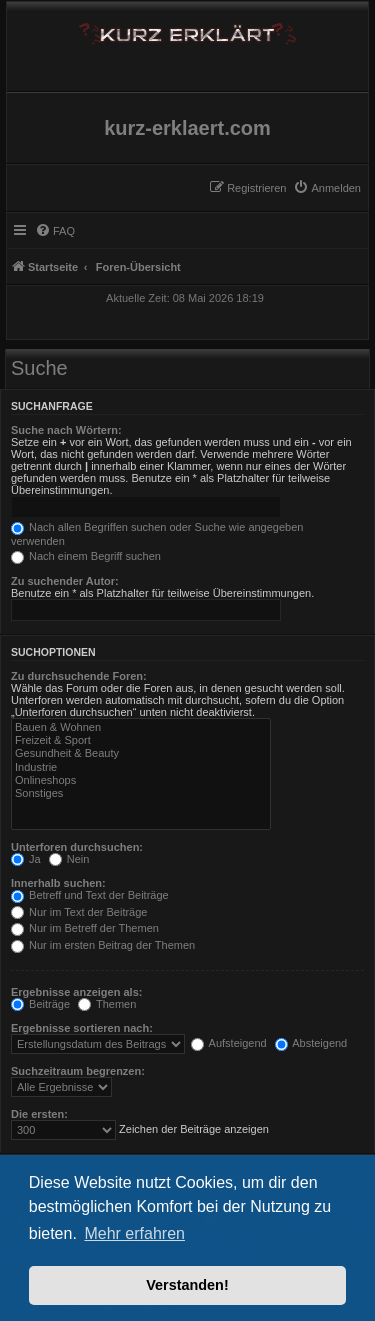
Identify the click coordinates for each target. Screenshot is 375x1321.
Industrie (141, 767)
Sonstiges (141, 793)
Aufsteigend (229, 1043)
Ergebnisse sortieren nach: (82, 1028)
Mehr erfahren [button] (134, 1233)
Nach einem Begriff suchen (86, 556)
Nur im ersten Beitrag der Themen (103, 945)
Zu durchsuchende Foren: (79, 676)
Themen (107, 1004)
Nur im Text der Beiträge (79, 912)
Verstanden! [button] (187, 1285)
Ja (26, 859)
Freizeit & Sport (141, 740)
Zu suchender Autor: (65, 581)
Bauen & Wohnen (141, 727)
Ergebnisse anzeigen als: (76, 992)
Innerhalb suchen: (58, 883)
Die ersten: (39, 1114)
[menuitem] (327, 188)
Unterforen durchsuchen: (77, 847)
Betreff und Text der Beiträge (90, 895)
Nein (69, 859)
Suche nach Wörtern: (66, 430)
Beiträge (40, 1004)
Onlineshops (141, 780)
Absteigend (311, 1043)
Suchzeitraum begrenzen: (78, 1071)
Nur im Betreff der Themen (85, 928)
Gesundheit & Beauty (141, 753)
